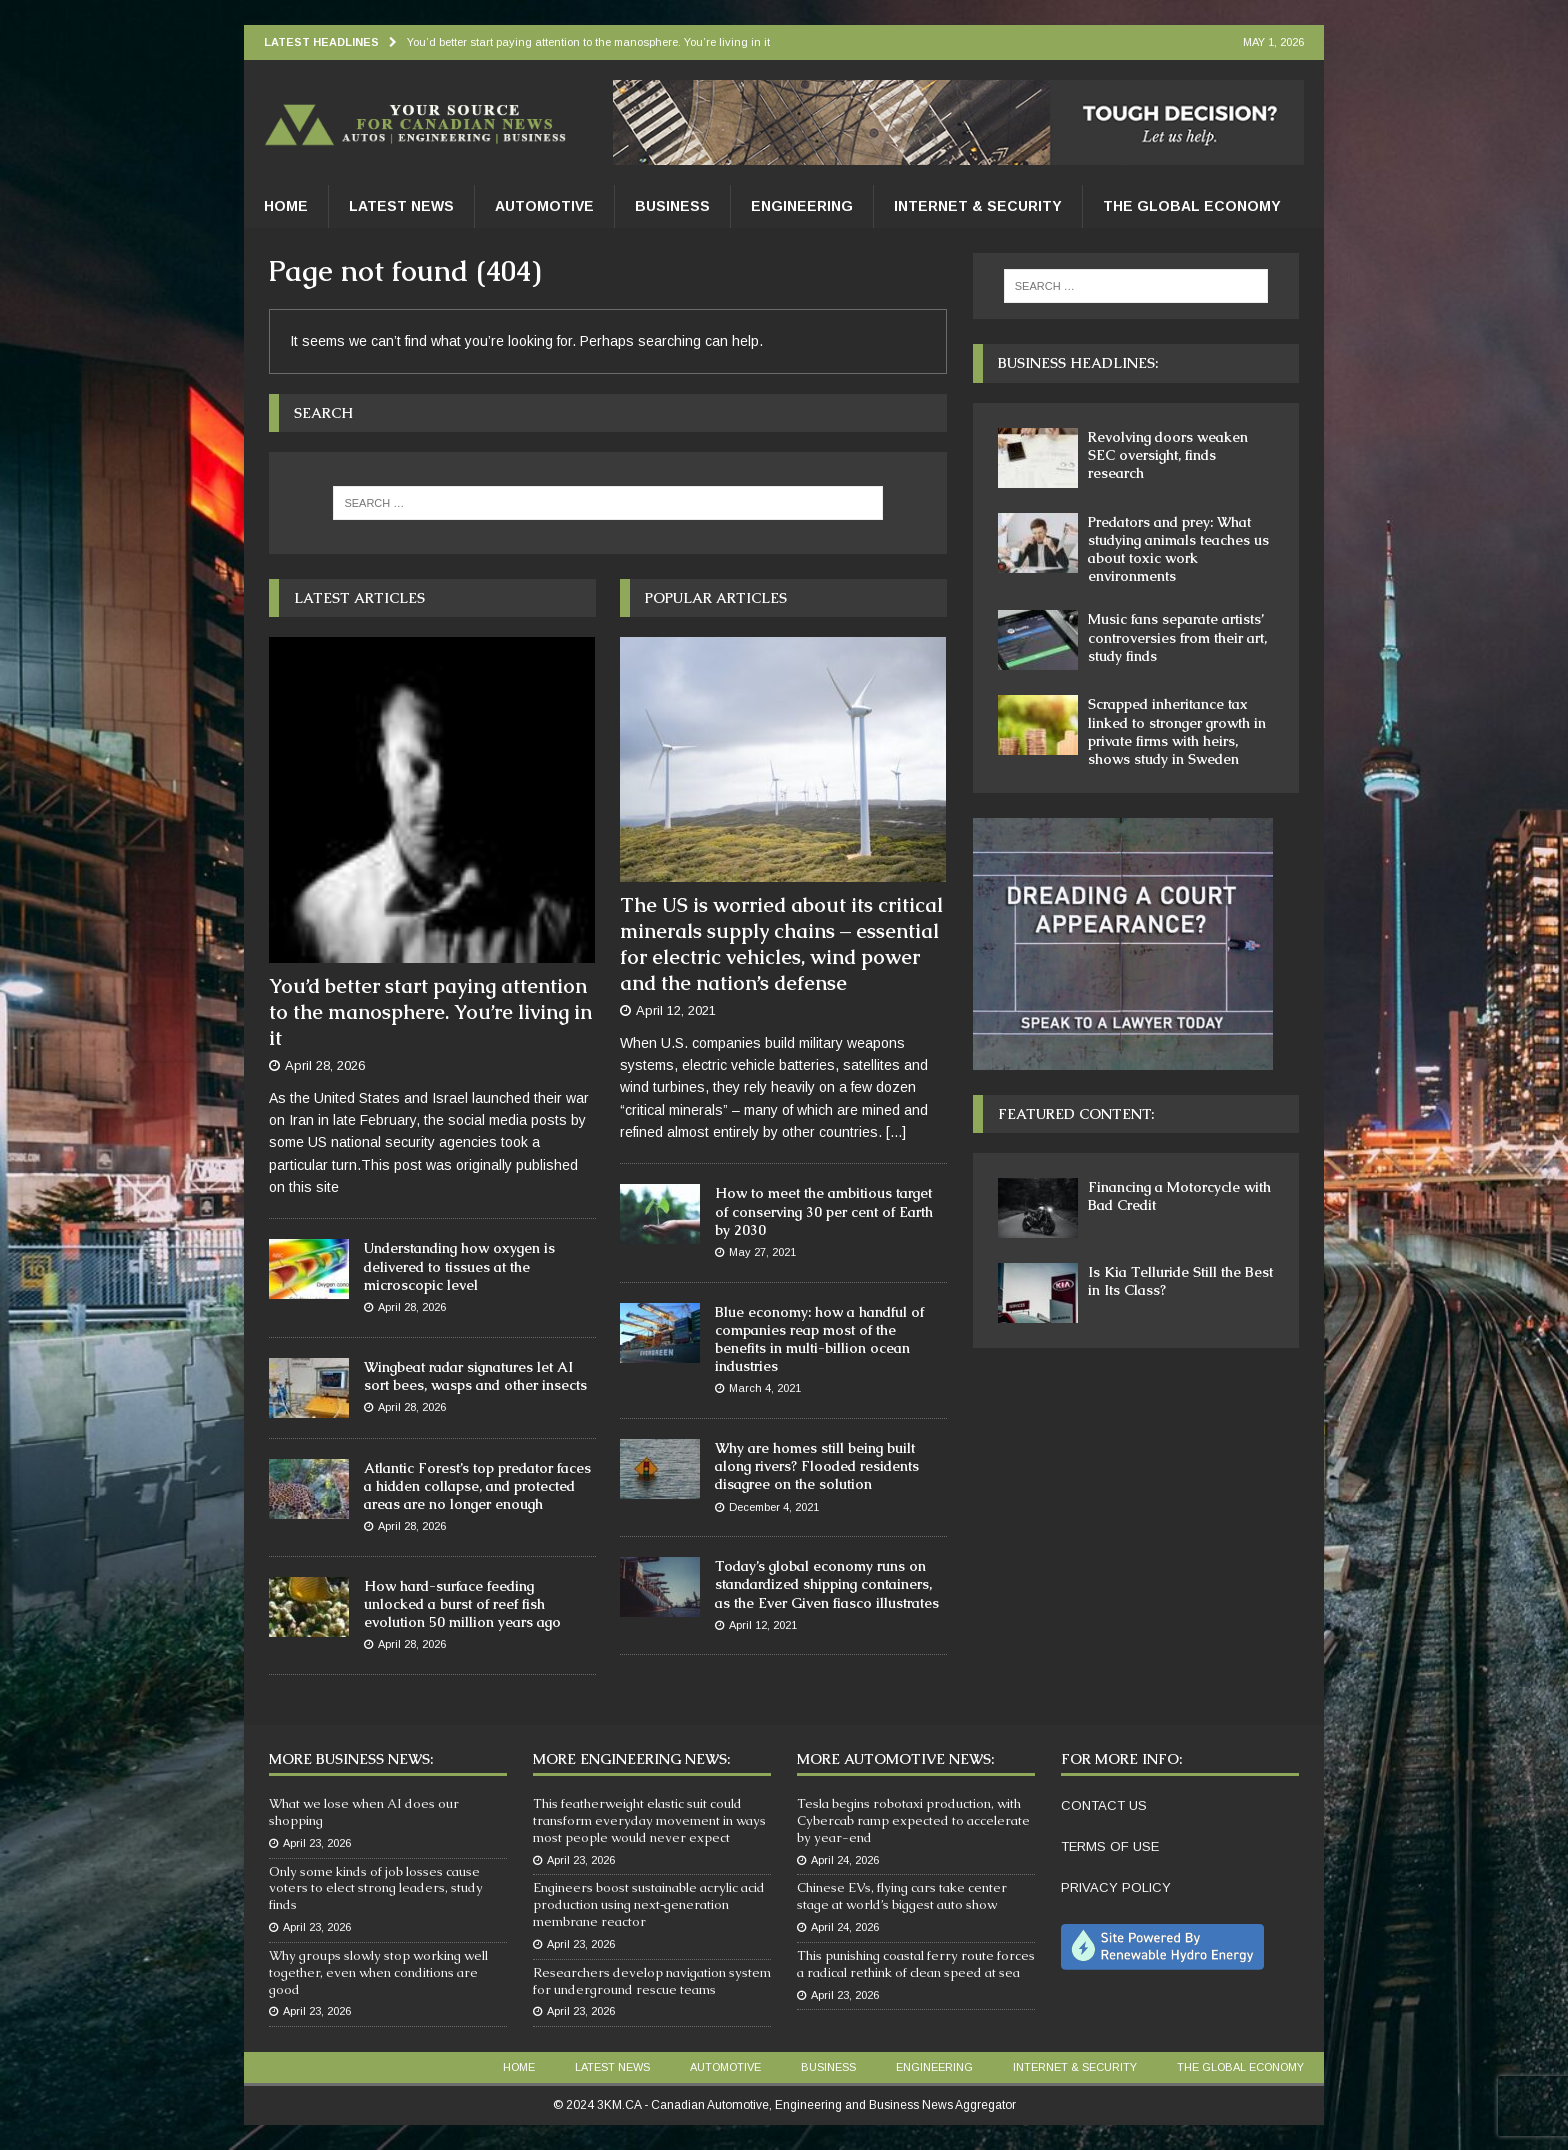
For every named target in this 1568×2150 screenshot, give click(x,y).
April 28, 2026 (325, 1065)
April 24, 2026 (845, 1860)
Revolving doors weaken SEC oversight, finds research (1168, 455)
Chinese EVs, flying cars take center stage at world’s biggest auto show (902, 1896)
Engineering (802, 206)
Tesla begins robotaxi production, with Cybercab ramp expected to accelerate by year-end (913, 1820)
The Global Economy (1192, 206)
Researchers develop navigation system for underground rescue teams (652, 1981)
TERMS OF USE (1110, 1846)
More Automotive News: (895, 1759)
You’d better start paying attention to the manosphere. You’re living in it (430, 1012)
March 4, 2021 (765, 1388)
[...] (896, 1132)
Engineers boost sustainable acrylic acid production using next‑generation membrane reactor (649, 1904)
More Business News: (351, 1759)
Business (672, 206)
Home (286, 206)
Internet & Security (978, 206)
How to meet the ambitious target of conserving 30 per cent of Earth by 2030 (824, 1211)
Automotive (544, 206)
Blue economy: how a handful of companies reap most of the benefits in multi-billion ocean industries (819, 1339)
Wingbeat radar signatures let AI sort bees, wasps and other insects (475, 1376)
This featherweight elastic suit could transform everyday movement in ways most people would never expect (649, 1820)
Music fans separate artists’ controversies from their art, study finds (1177, 637)
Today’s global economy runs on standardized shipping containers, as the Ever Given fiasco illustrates (827, 1584)
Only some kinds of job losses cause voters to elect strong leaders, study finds (376, 1888)
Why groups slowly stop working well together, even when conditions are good (378, 1972)
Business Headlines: (1078, 363)
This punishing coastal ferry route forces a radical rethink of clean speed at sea (916, 1964)
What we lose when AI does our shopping (364, 1812)
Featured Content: (1076, 1114)
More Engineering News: (631, 1759)
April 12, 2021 (676, 1010)
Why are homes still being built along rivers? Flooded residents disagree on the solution (817, 1466)
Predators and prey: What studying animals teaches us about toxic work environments (1178, 549)
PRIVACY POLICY (1116, 1887)
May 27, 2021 (762, 1252)
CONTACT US (1104, 1805)
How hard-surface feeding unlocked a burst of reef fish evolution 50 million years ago (462, 1604)
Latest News (401, 206)
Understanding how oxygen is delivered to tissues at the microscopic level (459, 1266)
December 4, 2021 (774, 1507)
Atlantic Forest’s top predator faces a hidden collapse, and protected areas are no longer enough (477, 1486)
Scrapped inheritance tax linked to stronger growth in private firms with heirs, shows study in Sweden (1177, 731)
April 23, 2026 (317, 1843)
